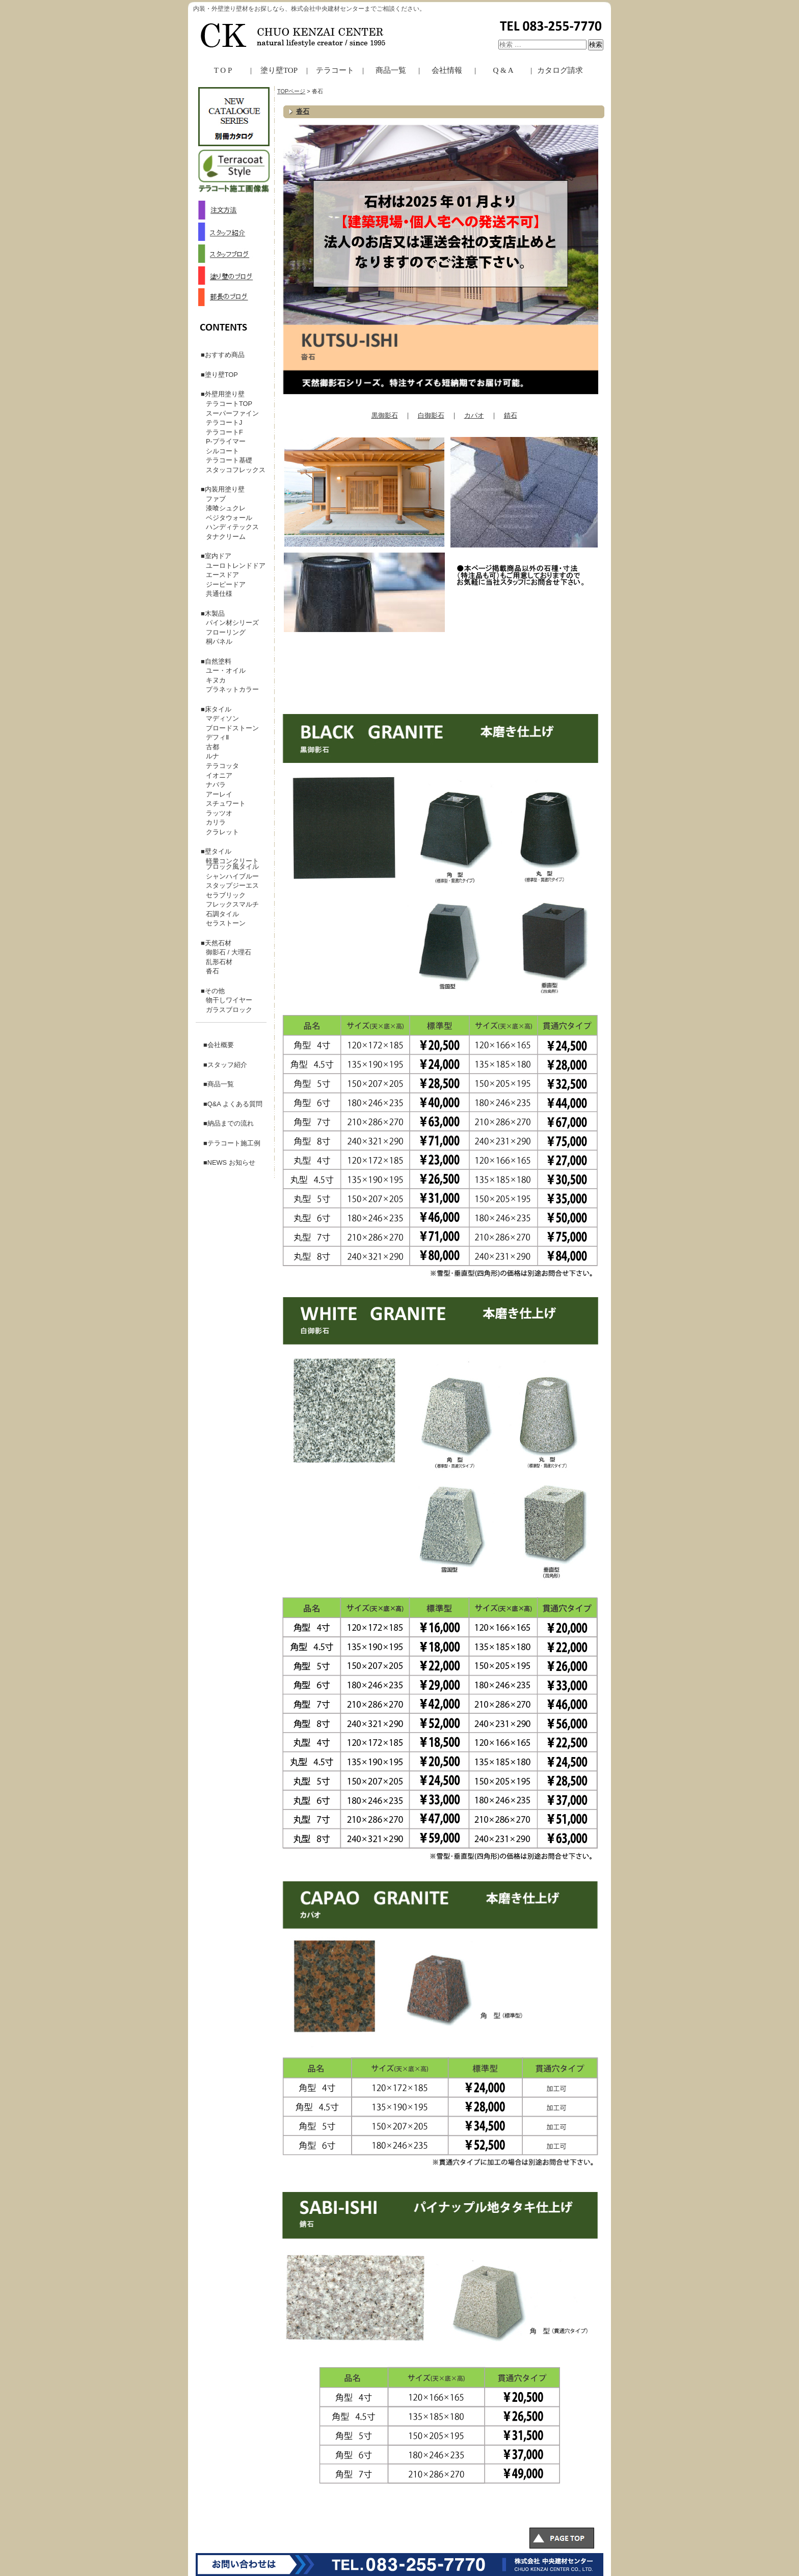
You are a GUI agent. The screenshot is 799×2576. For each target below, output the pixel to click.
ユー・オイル (226, 670)
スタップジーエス (232, 885)
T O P (223, 70)
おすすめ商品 (225, 355)
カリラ (216, 822)
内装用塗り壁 (225, 489)
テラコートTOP (229, 403)
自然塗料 (218, 661)
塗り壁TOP (279, 70)
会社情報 (447, 70)
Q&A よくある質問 (234, 1104)
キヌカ (216, 680)
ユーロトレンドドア (235, 565)
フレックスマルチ (232, 904)
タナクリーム (226, 536)
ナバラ (216, 784)
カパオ (474, 415)
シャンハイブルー (232, 876)
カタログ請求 (560, 70)
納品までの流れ (230, 1123)
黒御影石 (384, 415)
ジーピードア (226, 584)
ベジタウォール (229, 518)
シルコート (222, 451)
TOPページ (291, 91)
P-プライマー (226, 441)
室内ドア (218, 556)
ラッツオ (219, 813)
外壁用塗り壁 (225, 394)
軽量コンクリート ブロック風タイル (235, 864)
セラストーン (226, 923)
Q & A (503, 70)
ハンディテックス (232, 527)
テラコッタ (222, 766)
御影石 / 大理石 (228, 952)
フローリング (226, 632)
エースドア (222, 575)
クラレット (222, 832)
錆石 (510, 415)
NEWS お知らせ (231, 1162)
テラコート (335, 70)
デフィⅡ (217, 737)
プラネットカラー (232, 689)
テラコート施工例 (233, 1143)
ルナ (212, 756)
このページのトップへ (567, 2540)
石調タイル (222, 914)
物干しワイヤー (229, 1000)
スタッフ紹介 (227, 1064)
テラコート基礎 (229, 460)
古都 (212, 747)
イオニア (219, 775)
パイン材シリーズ (232, 622)
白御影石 (431, 415)
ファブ (216, 499)
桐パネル (219, 641)
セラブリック (226, 895)
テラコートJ (224, 422)
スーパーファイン (232, 413)
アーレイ (219, 794)
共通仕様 (219, 593)
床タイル (218, 709)
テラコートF (224, 432)
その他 (215, 991)
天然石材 (218, 943)
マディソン (222, 718)
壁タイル (218, 851)
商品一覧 (391, 70)
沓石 (302, 111)
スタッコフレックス (235, 470)
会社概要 (220, 1045)
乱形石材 (219, 962)
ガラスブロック (229, 1009)
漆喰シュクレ (226, 508)
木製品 (215, 613)
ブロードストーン (232, 728)
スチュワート (226, 803)
